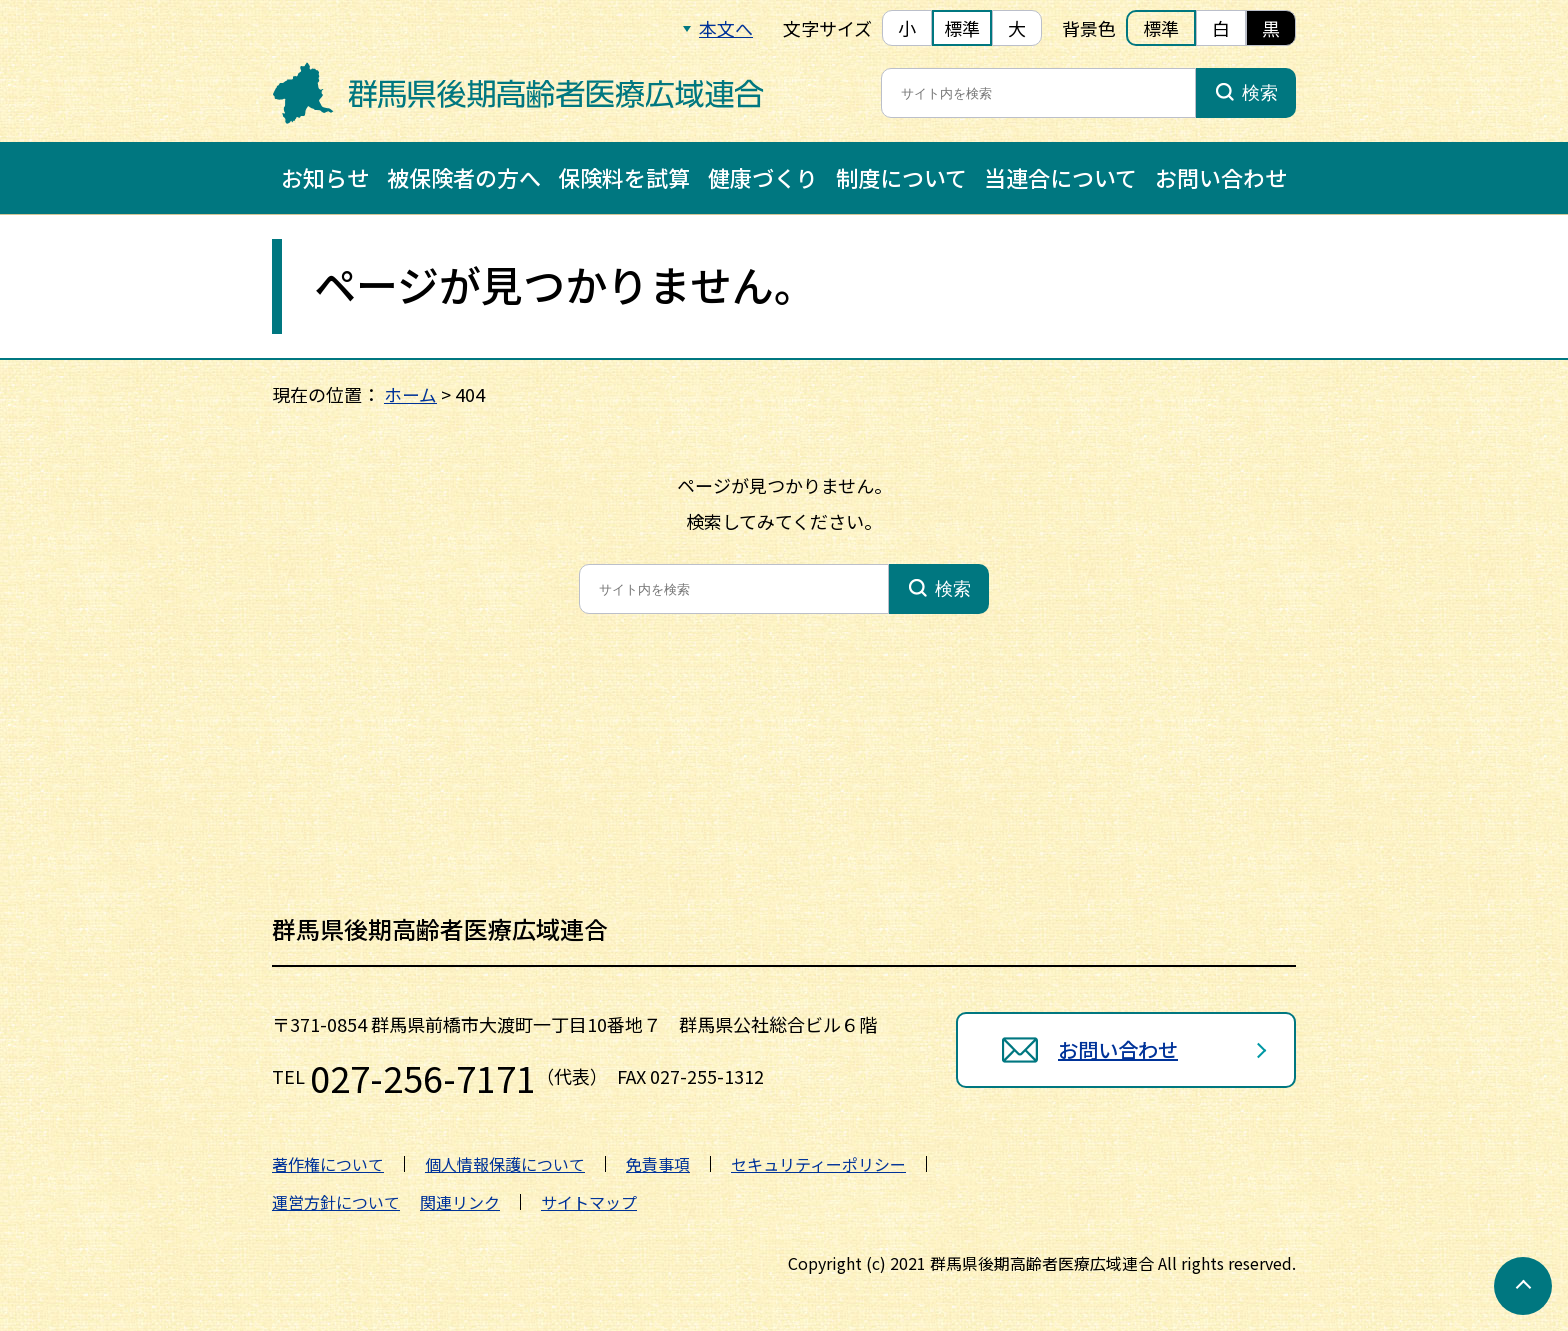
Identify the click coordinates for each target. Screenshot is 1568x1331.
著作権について (328, 1164)
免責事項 (658, 1164)
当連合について (1060, 177)
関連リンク (460, 1202)
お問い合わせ (1221, 177)
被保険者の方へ (464, 177)
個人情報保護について (505, 1164)
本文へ (726, 28)
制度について (901, 177)
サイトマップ (589, 1202)
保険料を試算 (624, 177)
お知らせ (325, 177)
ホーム (410, 394)
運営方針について (336, 1202)
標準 (962, 28)
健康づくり (763, 177)
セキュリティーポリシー (818, 1164)
